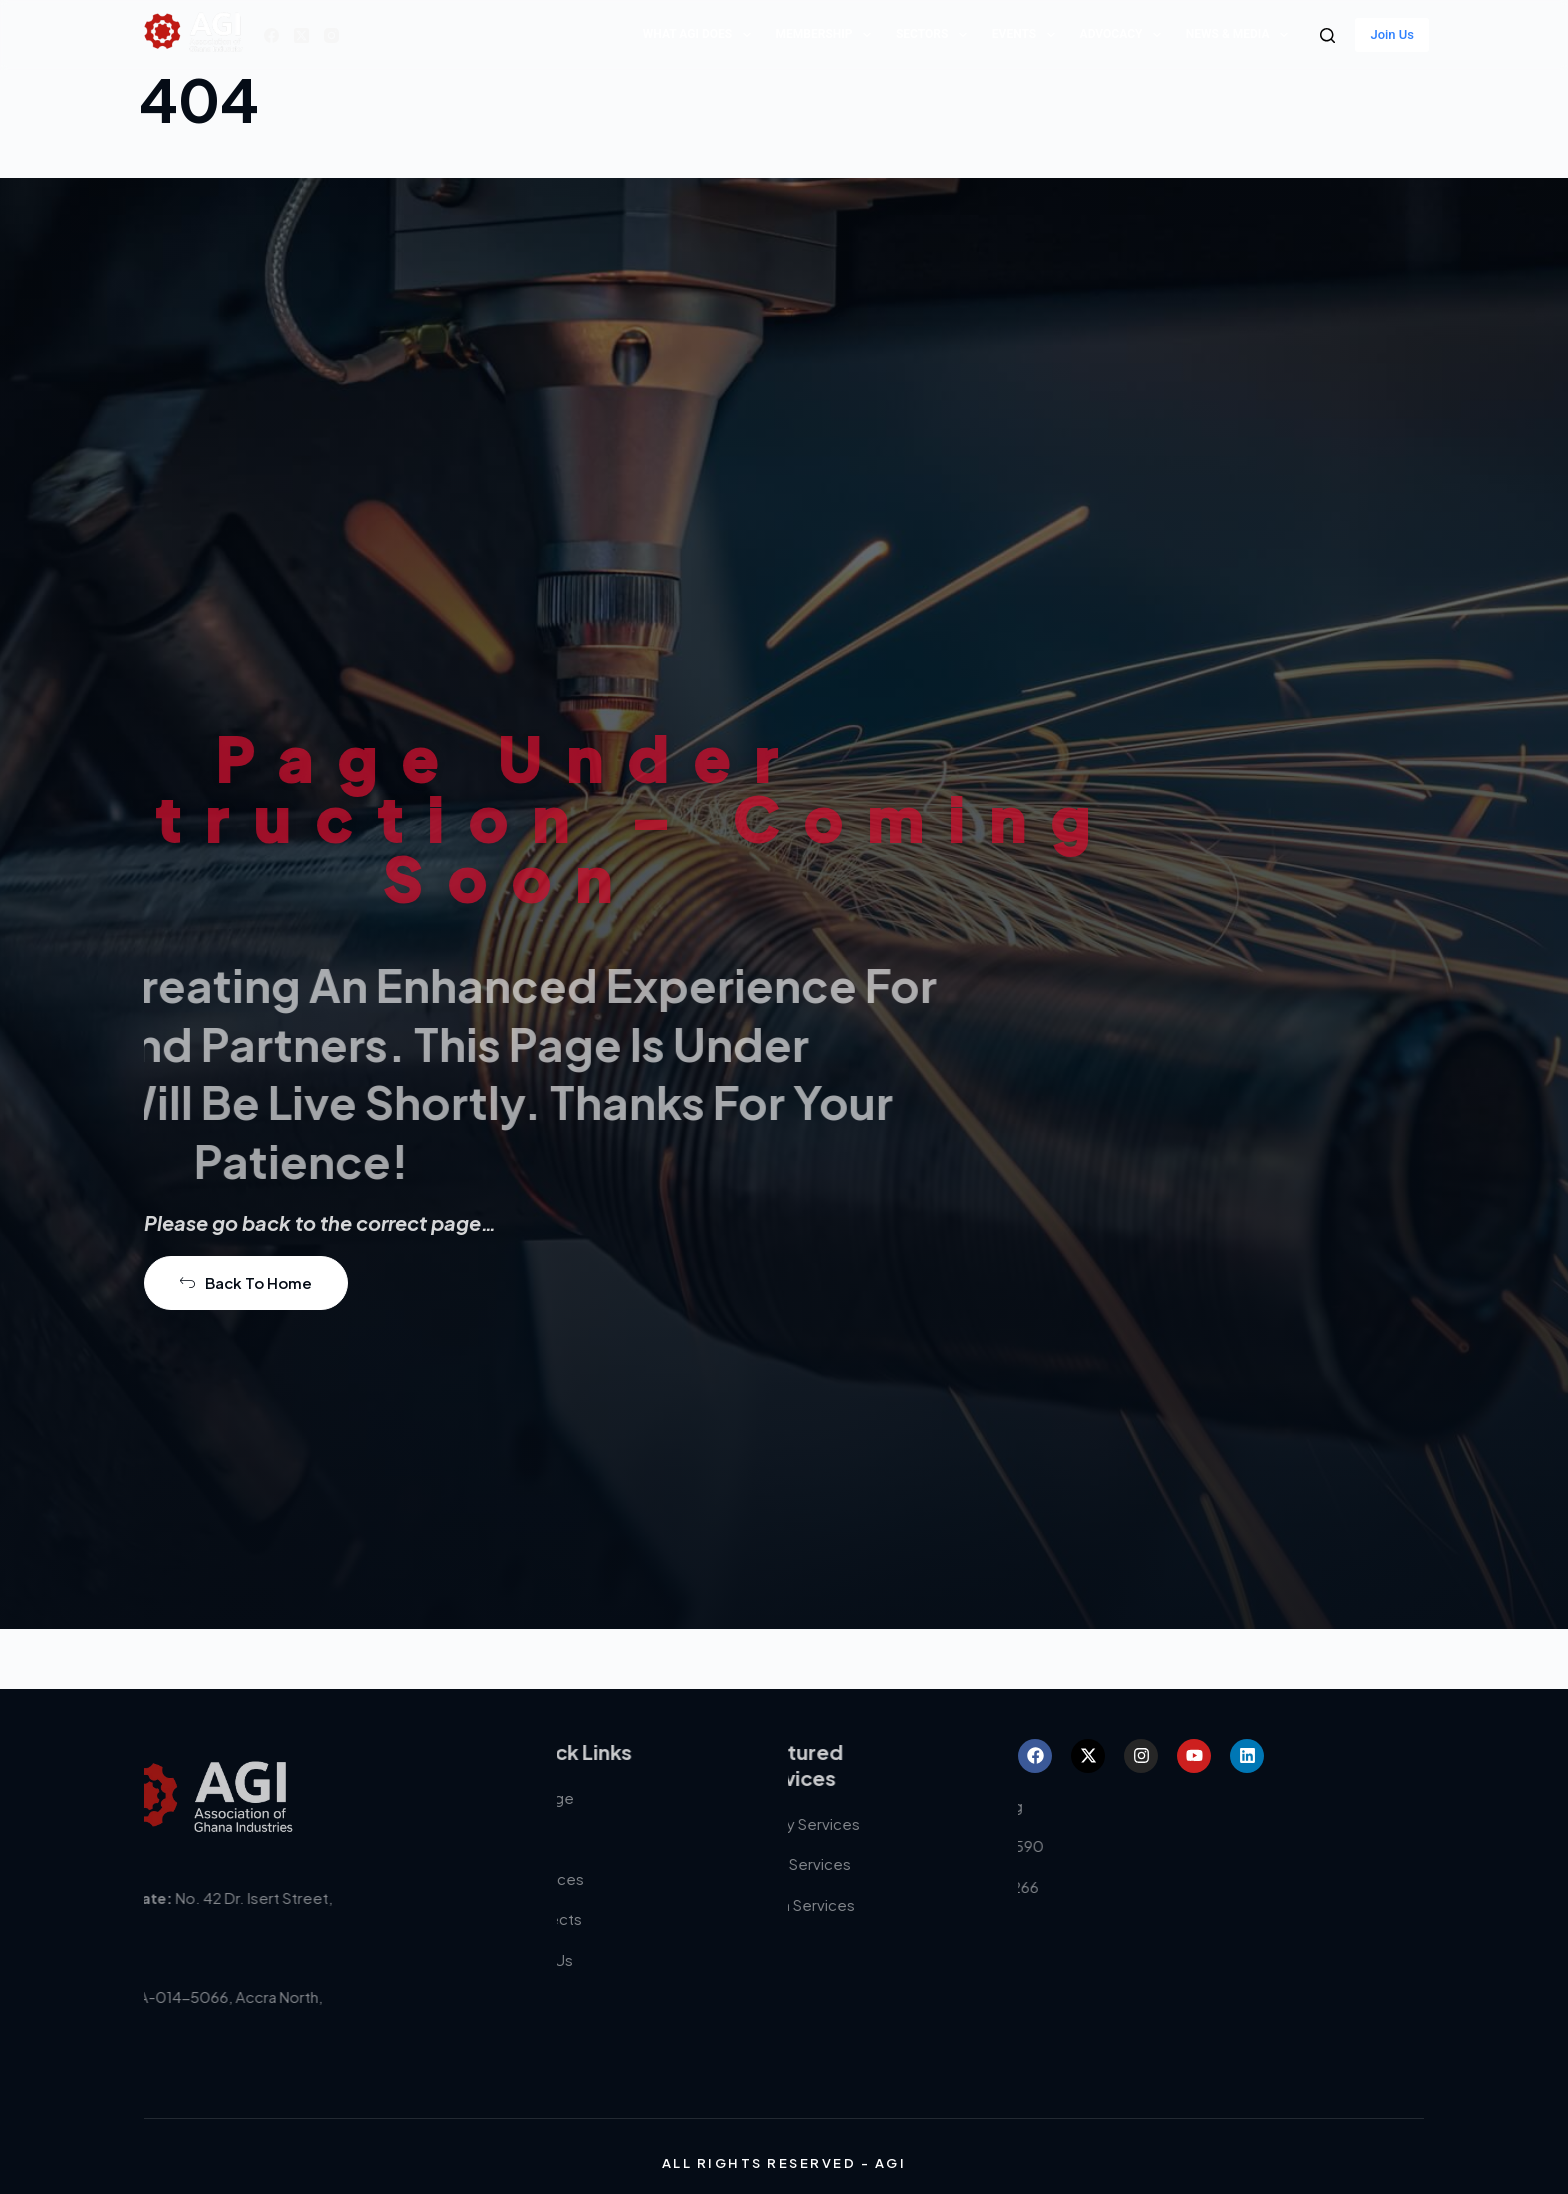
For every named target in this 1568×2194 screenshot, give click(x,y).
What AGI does (701, 35)
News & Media (1241, 35)
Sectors (935, 35)
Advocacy (1124, 35)
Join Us (1392, 34)
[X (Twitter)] (301, 35)
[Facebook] (271, 35)
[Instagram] (331, 35)
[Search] (1327, 35)
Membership (827, 35)
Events (1027, 35)
